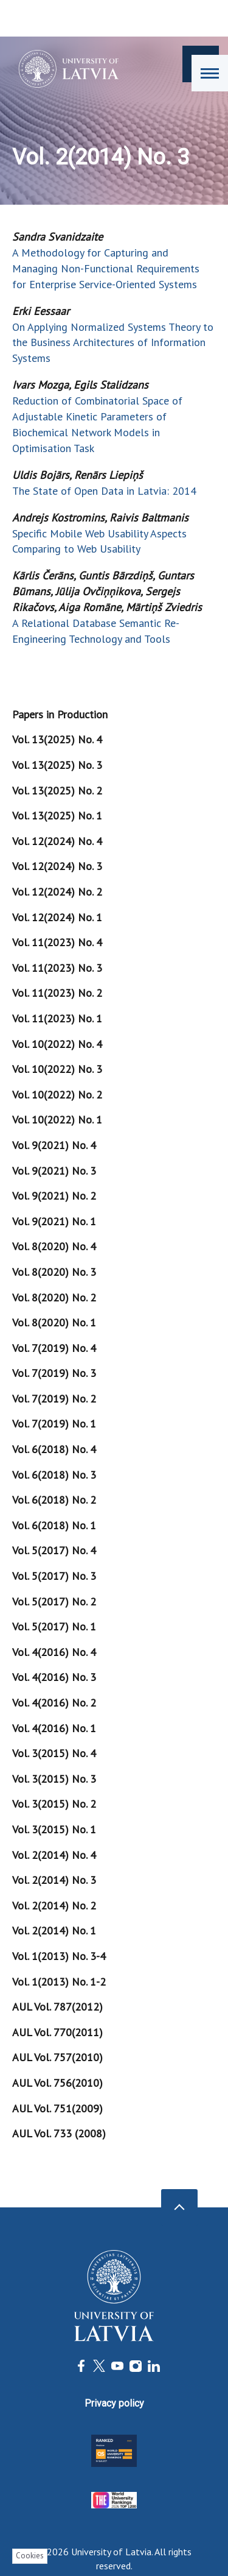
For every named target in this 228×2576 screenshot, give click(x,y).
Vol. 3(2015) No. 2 (54, 1804)
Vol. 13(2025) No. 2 (57, 791)
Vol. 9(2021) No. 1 (54, 1221)
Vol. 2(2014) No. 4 (54, 1855)
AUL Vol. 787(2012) (57, 2007)
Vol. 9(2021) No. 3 (54, 1171)
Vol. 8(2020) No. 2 (54, 1297)
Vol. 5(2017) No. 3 (54, 1576)
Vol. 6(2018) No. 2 (54, 1500)
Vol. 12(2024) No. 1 (57, 917)
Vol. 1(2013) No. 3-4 (59, 1956)
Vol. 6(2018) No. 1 (54, 1525)
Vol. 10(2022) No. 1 (57, 1120)
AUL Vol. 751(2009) (57, 2108)
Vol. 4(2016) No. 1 (54, 1728)
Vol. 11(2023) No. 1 (57, 1018)
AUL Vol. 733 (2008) (59, 2133)
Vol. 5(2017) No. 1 (54, 1626)
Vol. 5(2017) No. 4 (54, 1550)
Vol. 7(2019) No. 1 (54, 1424)
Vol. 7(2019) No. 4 (54, 1348)
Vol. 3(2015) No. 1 (54, 1829)
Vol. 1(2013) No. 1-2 (59, 1982)
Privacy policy (114, 2403)
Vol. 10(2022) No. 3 (57, 1069)
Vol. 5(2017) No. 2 (54, 1601)
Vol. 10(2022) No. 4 (57, 1044)
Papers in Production (60, 714)
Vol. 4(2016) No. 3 (54, 1677)
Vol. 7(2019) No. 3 (54, 1373)
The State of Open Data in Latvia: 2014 (104, 491)
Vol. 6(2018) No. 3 (54, 1475)
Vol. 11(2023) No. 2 (57, 993)
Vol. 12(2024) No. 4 (57, 841)
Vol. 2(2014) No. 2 (54, 1905)
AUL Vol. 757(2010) (57, 2057)
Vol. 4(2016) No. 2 (54, 1703)
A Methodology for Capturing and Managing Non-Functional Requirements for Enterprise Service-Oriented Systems (105, 268)
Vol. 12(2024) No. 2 (57, 892)
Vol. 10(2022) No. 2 (57, 1095)
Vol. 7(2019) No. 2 (54, 1399)
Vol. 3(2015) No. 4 (54, 1753)
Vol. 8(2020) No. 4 (54, 1246)
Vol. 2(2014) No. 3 (54, 1880)
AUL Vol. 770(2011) (57, 2032)
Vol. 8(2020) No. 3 (54, 1272)
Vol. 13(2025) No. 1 (57, 816)
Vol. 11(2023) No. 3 (57, 968)
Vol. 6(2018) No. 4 (54, 1449)
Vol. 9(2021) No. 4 (54, 1145)
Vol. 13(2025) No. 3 (57, 765)
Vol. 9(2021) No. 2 (54, 1196)
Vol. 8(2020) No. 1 (54, 1322)
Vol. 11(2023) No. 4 (57, 942)
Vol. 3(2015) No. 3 (54, 1779)
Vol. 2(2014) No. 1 (54, 1930)
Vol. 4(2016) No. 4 (54, 1652)
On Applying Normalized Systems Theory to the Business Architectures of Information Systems (112, 343)
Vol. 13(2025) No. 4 (57, 739)
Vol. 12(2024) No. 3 (57, 866)
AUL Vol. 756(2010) (57, 2083)
